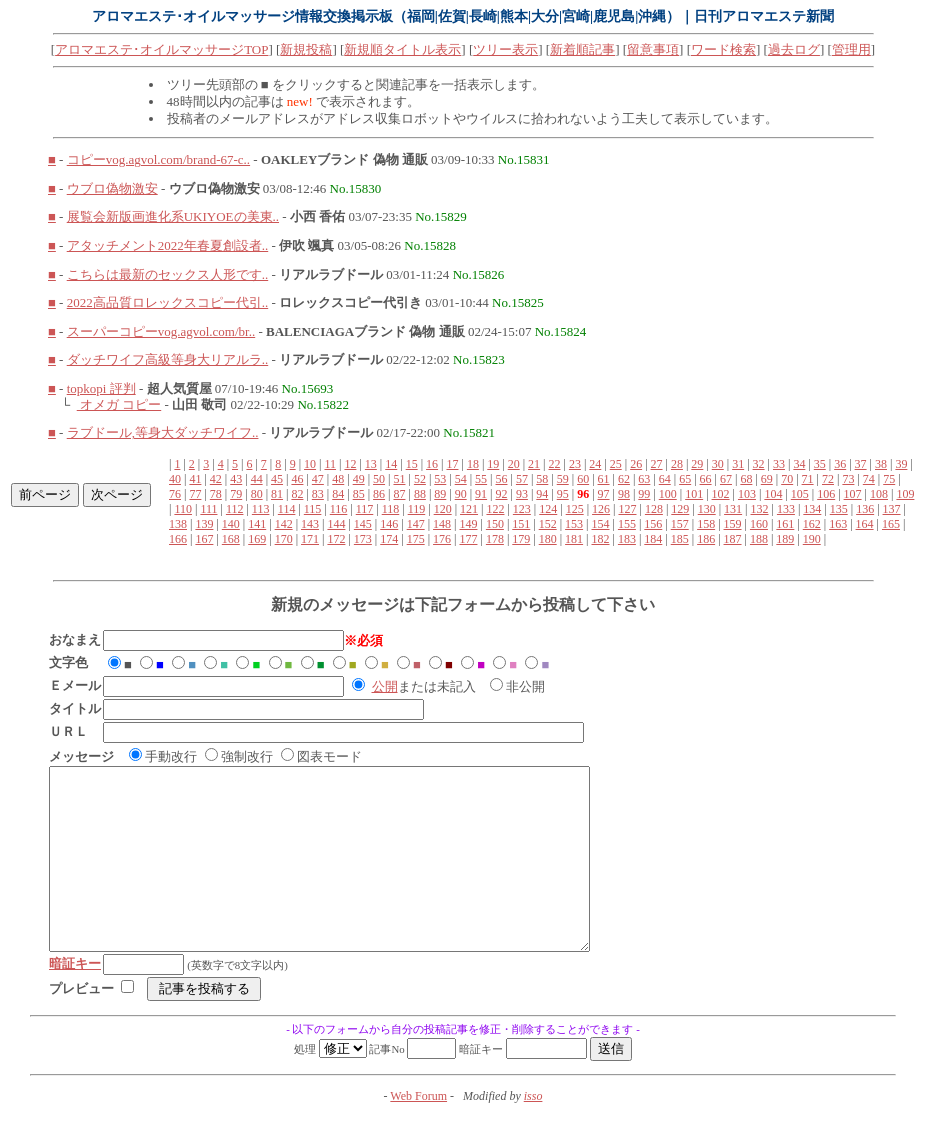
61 (604, 479)
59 (563, 479)
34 (799, 464)
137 (892, 509)
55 (481, 479)
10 (310, 464)
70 (787, 479)
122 (495, 509)
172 (336, 539)
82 (297, 494)
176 (442, 539)
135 (839, 509)
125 (575, 509)
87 (399, 494)
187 (733, 539)
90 (461, 494)
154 (601, 524)
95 (563, 494)
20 (514, 464)
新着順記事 (582, 49)
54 (461, 479)
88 (420, 494)
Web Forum (418, 1132)
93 (522, 494)
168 (231, 539)
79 (236, 494)
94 (542, 494)
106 (826, 494)
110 (183, 509)
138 (178, 524)
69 (767, 479)
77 (195, 494)
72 (828, 479)
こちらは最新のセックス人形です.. (168, 274)
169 (257, 539)
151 (521, 524)
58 (542, 479)
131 (733, 509)
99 (644, 494)
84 (338, 494)
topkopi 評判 (101, 388)
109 (905, 494)
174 (389, 539)
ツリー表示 (505, 49)
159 (733, 524)
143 (310, 524)
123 (522, 509)
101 (694, 494)
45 (277, 479)
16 (432, 464)
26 (636, 464)
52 (420, 479)
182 (601, 539)
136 (865, 509)
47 (318, 479)
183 (627, 539)
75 (889, 479)
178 (495, 539)
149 (468, 524)
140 (231, 524)
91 (481, 494)
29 (697, 464)
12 (350, 464)
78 (216, 494)
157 (680, 524)
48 (338, 479)
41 (195, 479)
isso (533, 1132)
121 (469, 509)
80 (257, 494)
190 (812, 539)
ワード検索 (723, 49)
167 (204, 539)
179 (521, 539)
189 (785, 539)
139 (204, 524)
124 (548, 509)
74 (869, 479)
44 (257, 479)
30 (718, 464)
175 (416, 539)
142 (284, 524)
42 (216, 479)
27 (657, 464)
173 (363, 539)
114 (287, 509)
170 (284, 539)
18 (473, 464)
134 (812, 509)
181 (574, 539)
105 (800, 494)
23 (575, 464)
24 (595, 464)
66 (706, 479)
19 (493, 464)
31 (738, 464)
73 (848, 479)
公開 (385, 686)
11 (330, 464)
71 (808, 479)
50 (379, 479)
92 (502, 494)
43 (236, 479)
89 (440, 494)
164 (865, 524)
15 (412, 464)
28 (677, 464)
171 (310, 539)
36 (840, 464)
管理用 (851, 49)
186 (706, 539)
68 (746, 479)
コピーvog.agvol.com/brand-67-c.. (158, 159)
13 (371, 464)
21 (534, 464)
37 (861, 464)
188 (759, 539)
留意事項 (653, 49)
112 (235, 509)
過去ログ (794, 49)
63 (644, 479)
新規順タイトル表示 (402, 49)
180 (548, 539)
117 (365, 509)
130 (707, 509)
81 (277, 494)
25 (616, 464)
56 (502, 479)
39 (901, 464)
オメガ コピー (119, 404)
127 (627, 509)
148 (442, 524)
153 (574, 524)
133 (786, 509)
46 (297, 479)
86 (379, 494)
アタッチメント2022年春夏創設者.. (168, 245)
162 (812, 524)
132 (760, 509)
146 (389, 524)
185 (680, 539)
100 (668, 494)
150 (495, 524)
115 (313, 509)
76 (175, 494)
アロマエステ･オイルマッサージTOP (161, 49)
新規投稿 (306, 49)
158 (706, 524)
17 (452, 464)
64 (665, 479)
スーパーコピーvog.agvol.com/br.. (161, 331)
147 (416, 524)
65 (685, 479)
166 (178, 539)
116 (339, 509)
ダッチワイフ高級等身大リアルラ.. (168, 359)
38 (881, 464)
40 (175, 479)
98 (624, 494)
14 (391, 464)
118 (391, 509)
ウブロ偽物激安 (112, 188)
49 (359, 479)
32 (759, 464)
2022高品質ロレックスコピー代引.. (168, 302)
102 (721, 494)
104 (773, 494)
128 (654, 509)
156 (653, 524)
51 (399, 479)
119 (417, 509)
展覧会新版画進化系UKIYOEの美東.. (173, 216)
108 (879, 494)
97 (604, 494)
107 (853, 494)
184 (653, 539)
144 (336, 524)
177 (468, 539)
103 (747, 494)
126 (601, 509)
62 (624, 479)
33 (779, 464)
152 (548, 524)
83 (318, 494)
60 (583, 479)
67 (726, 479)
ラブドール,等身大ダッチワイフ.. (163, 432)
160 (759, 524)
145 (363, 524)
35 (820, 464)
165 (891, 524)
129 (680, 509)
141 (257, 524)
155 (627, 524)
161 (785, 524)
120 (443, 509)
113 (261, 509)
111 (208, 509)
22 (555, 464)
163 (838, 524)
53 (440, 479)
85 (359, 494)
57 (522, 479)
